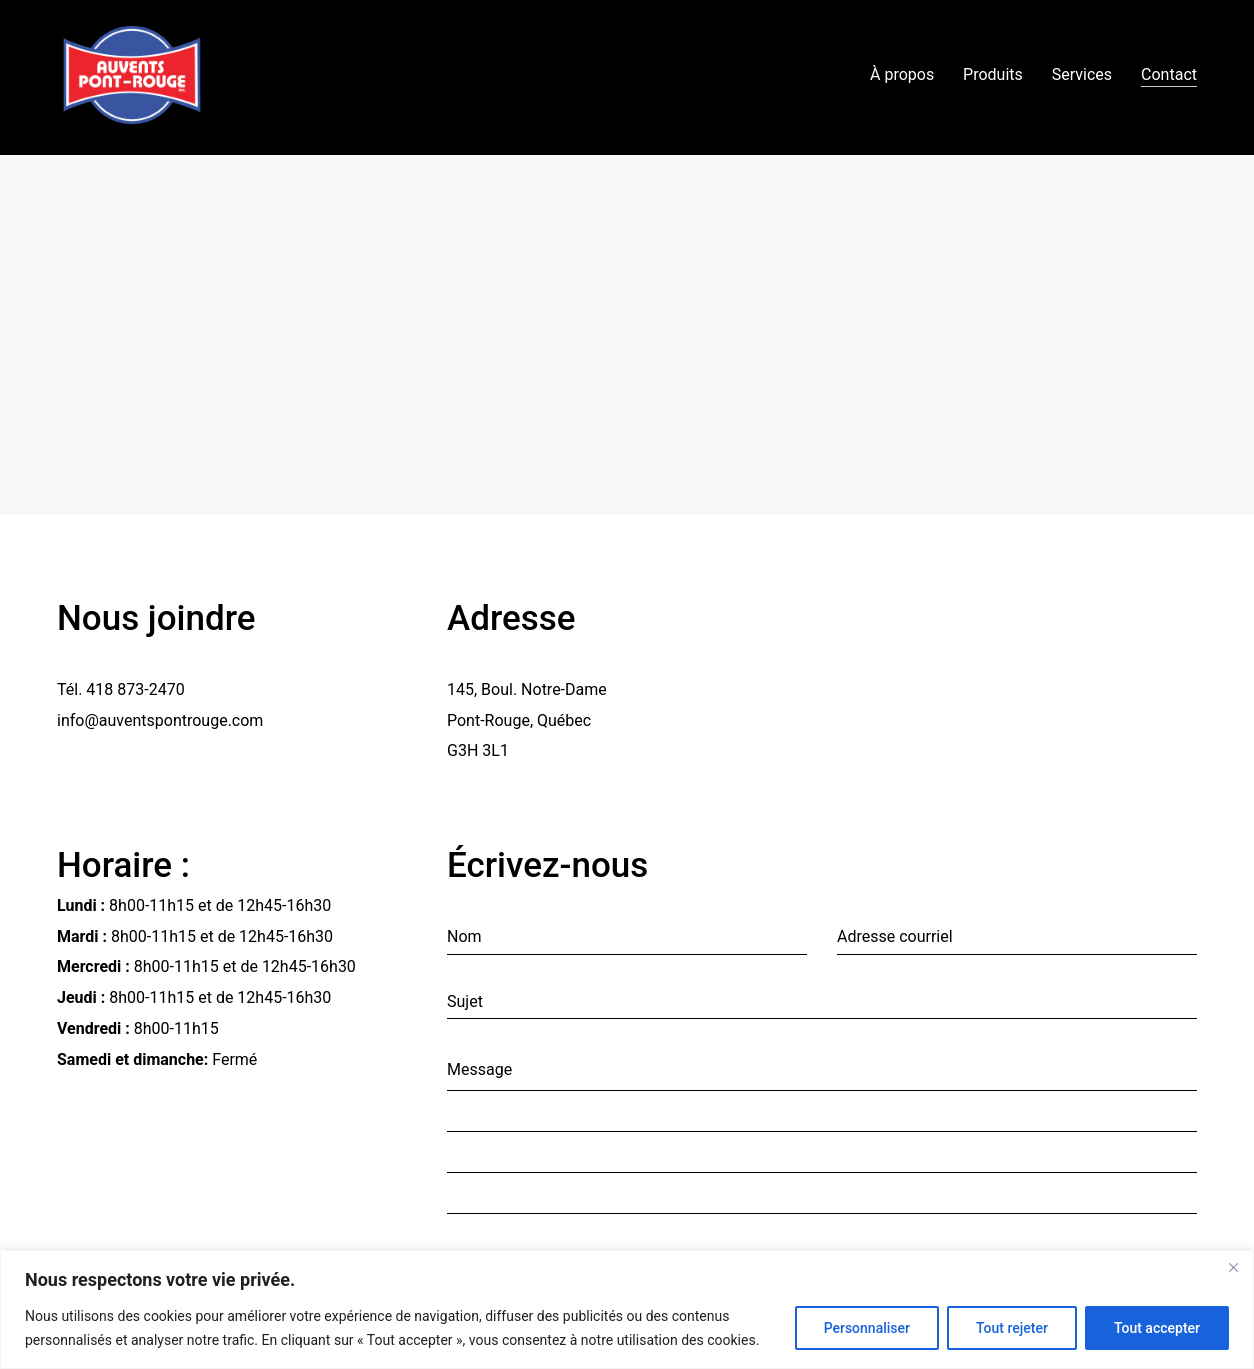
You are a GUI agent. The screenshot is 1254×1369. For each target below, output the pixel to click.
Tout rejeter (1012, 1328)
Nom (464, 936)
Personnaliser (867, 1328)
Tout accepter (1157, 1328)
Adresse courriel (895, 936)
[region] (627, 1309)
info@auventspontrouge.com (160, 720)
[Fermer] (1233, 1267)
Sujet (465, 1001)
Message (479, 1069)
